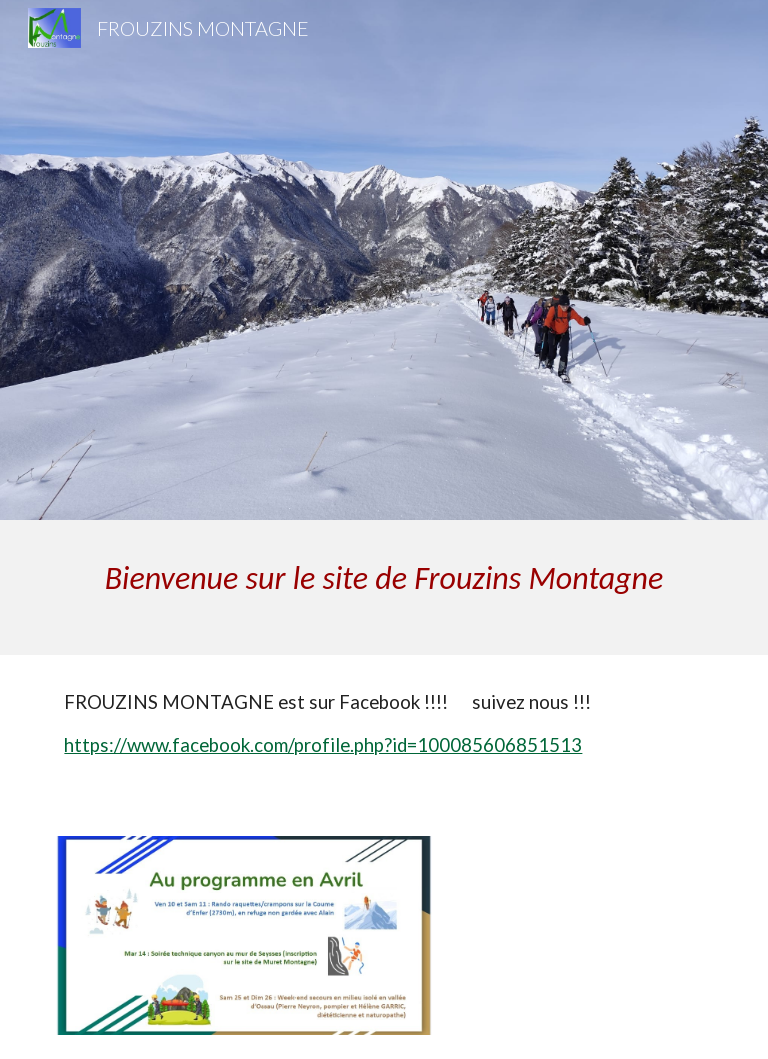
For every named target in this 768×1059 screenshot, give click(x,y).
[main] (383, 587)
